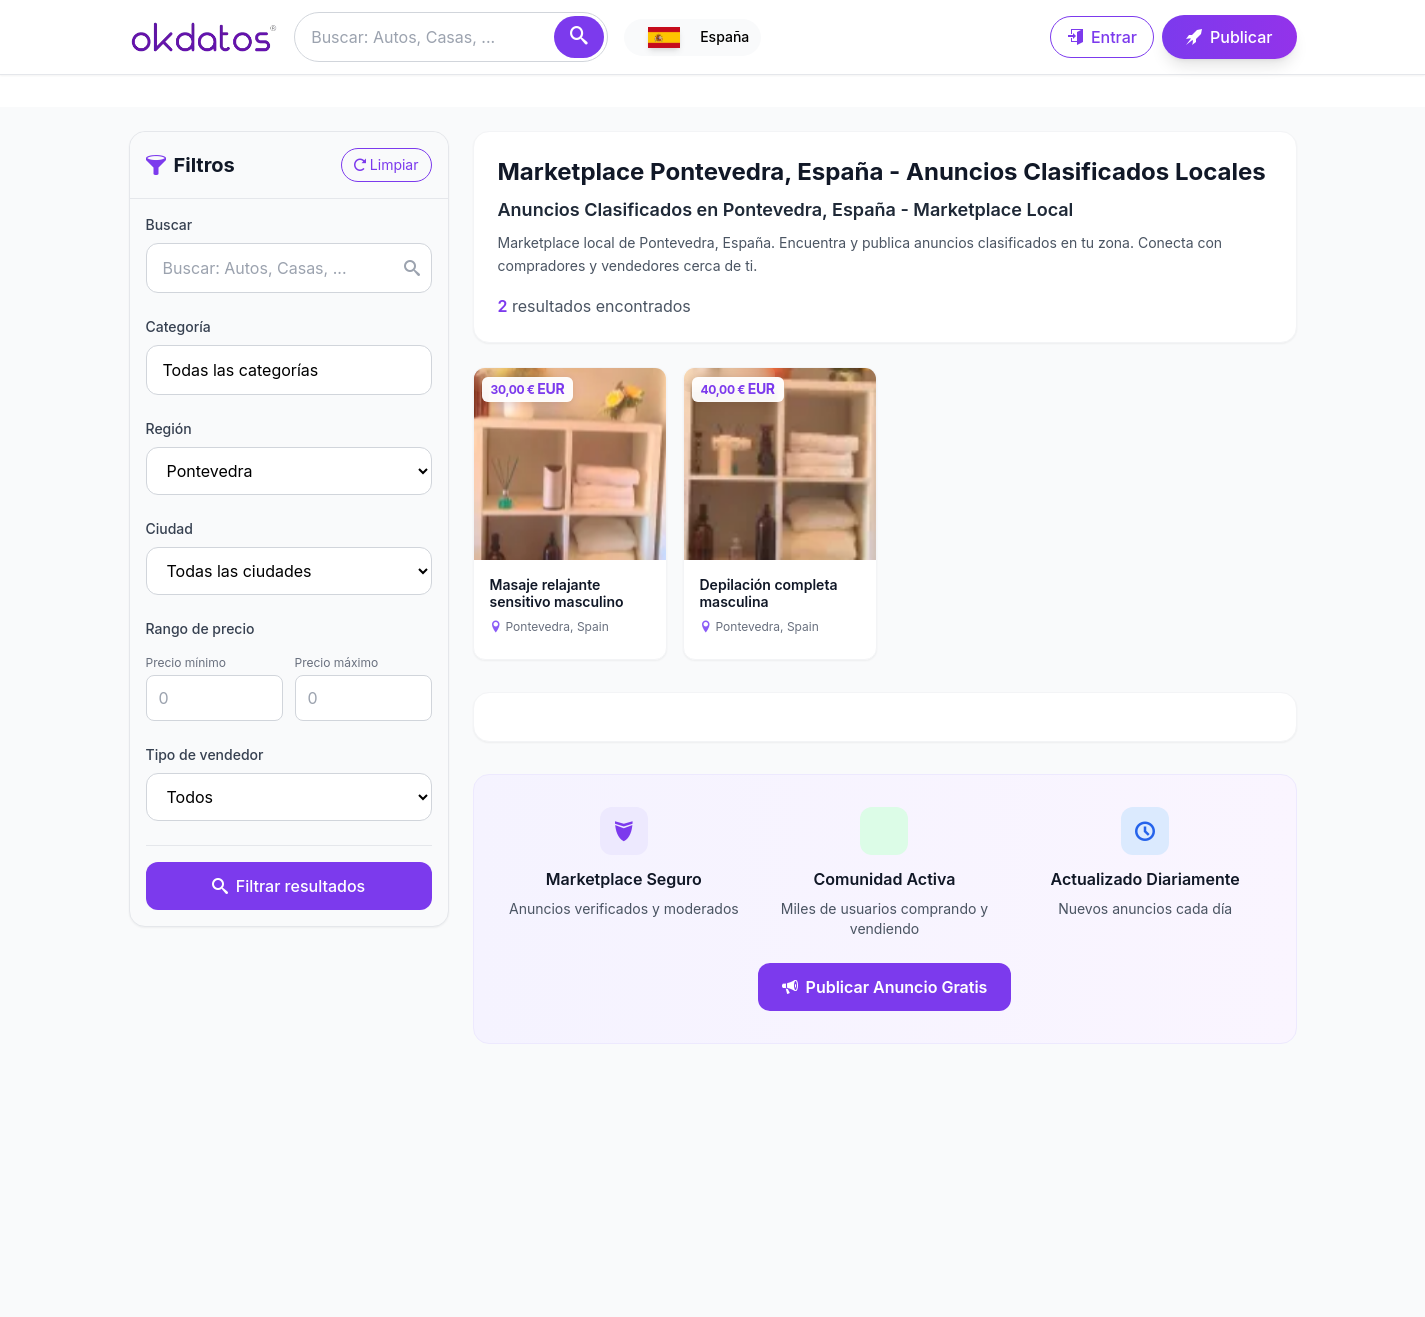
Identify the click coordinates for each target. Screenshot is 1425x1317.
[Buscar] (579, 37)
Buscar (169, 224)
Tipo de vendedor (205, 754)
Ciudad (169, 528)
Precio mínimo (186, 662)
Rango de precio (200, 628)
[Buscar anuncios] (451, 37)
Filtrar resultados (288, 886)
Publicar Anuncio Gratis (885, 987)
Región (169, 428)
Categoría (178, 326)
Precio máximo (337, 662)
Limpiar (386, 164)
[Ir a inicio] (204, 37)
